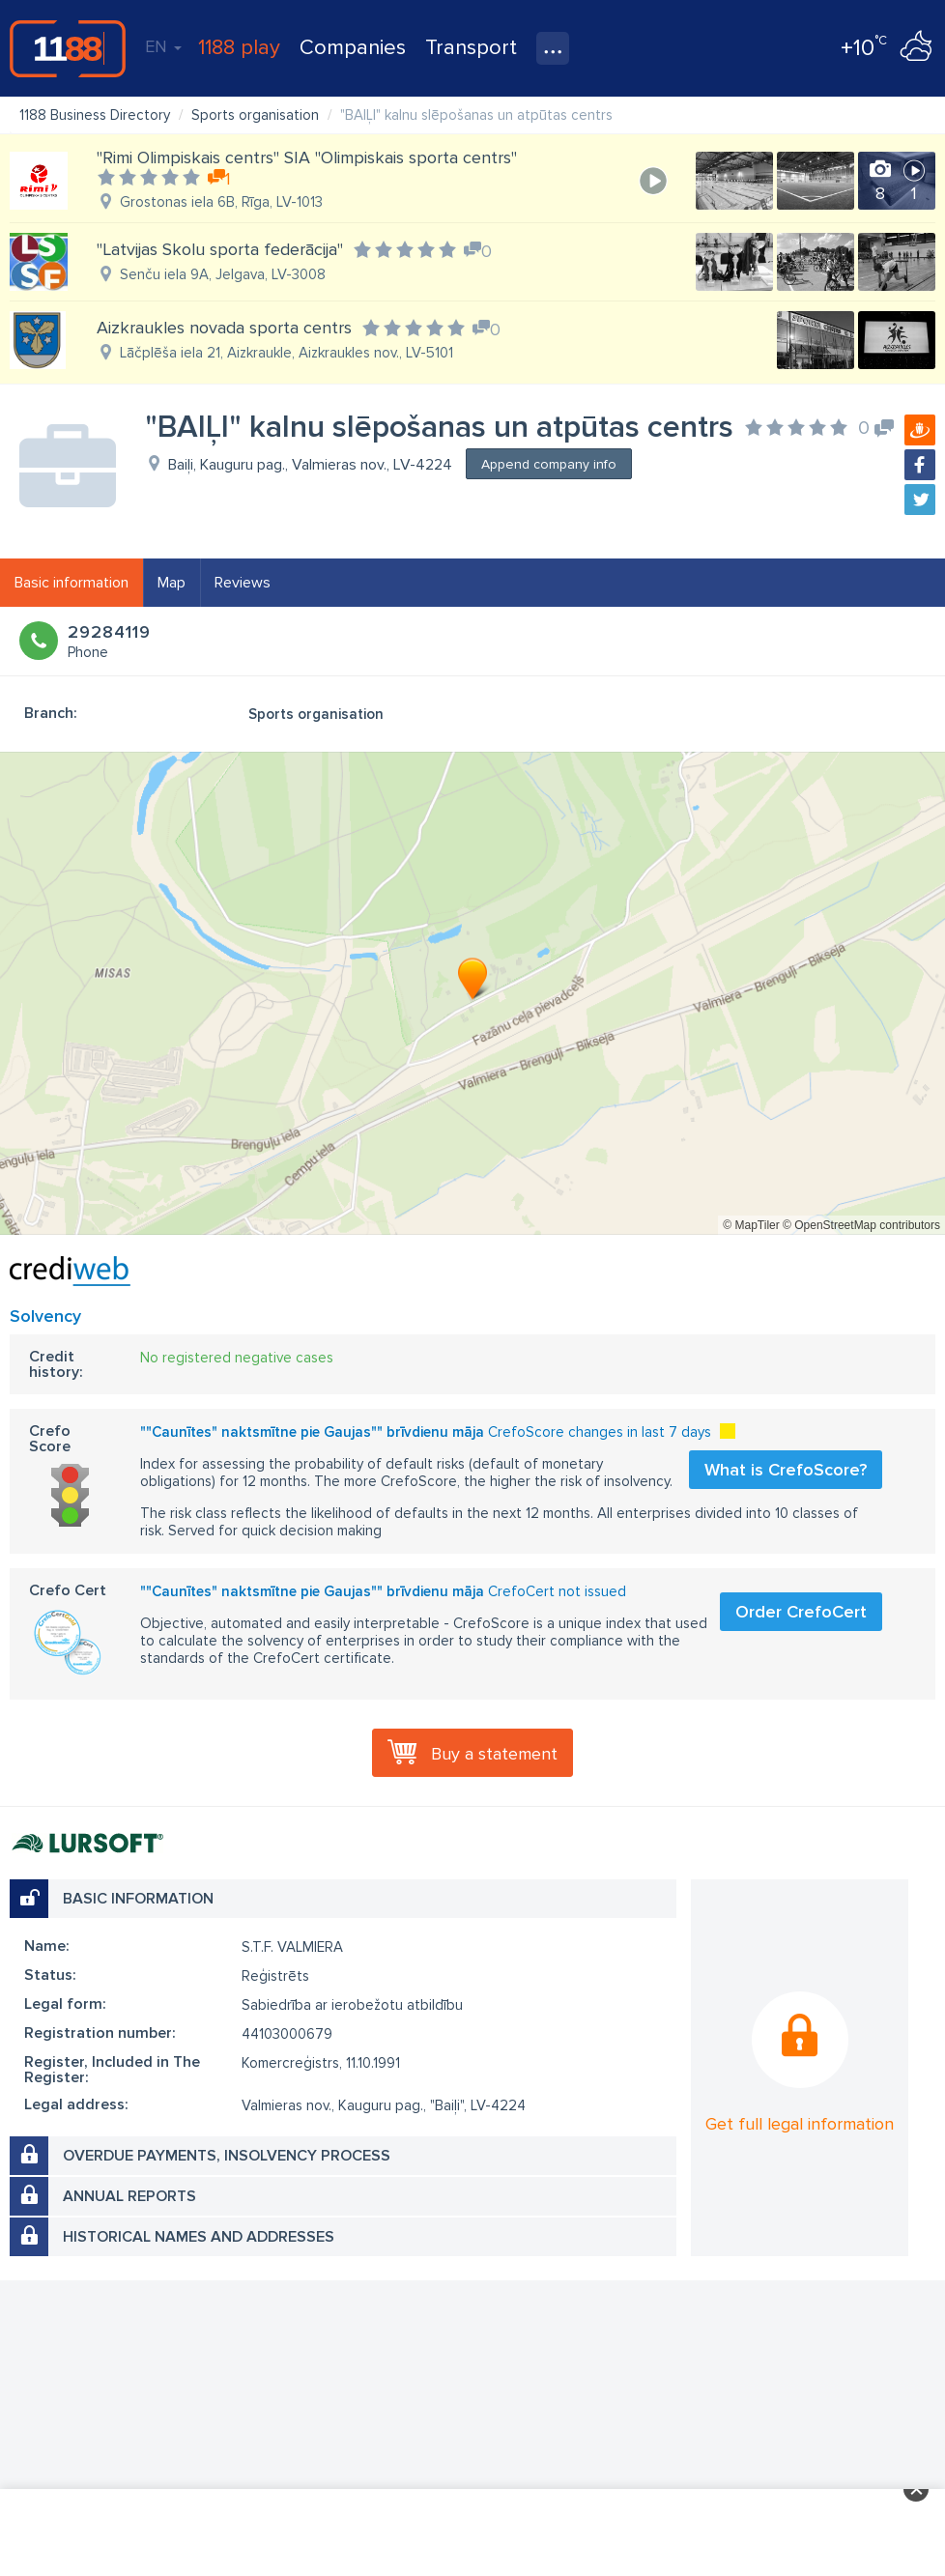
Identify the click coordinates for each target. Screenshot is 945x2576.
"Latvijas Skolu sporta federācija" (220, 249)
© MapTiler (751, 1225)
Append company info (548, 464)
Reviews (243, 582)
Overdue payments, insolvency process (226, 2155)
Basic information (71, 582)
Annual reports (129, 2196)
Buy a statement (494, 1753)
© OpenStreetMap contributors (861, 1225)
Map (172, 582)
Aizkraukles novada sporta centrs (224, 327)
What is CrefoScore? (785, 1469)
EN (163, 46)
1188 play (239, 48)
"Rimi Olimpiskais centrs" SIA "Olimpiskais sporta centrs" (307, 157)
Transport (471, 48)
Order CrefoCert (801, 1611)
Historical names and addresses (198, 2237)
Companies (353, 48)
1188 (68, 48)
